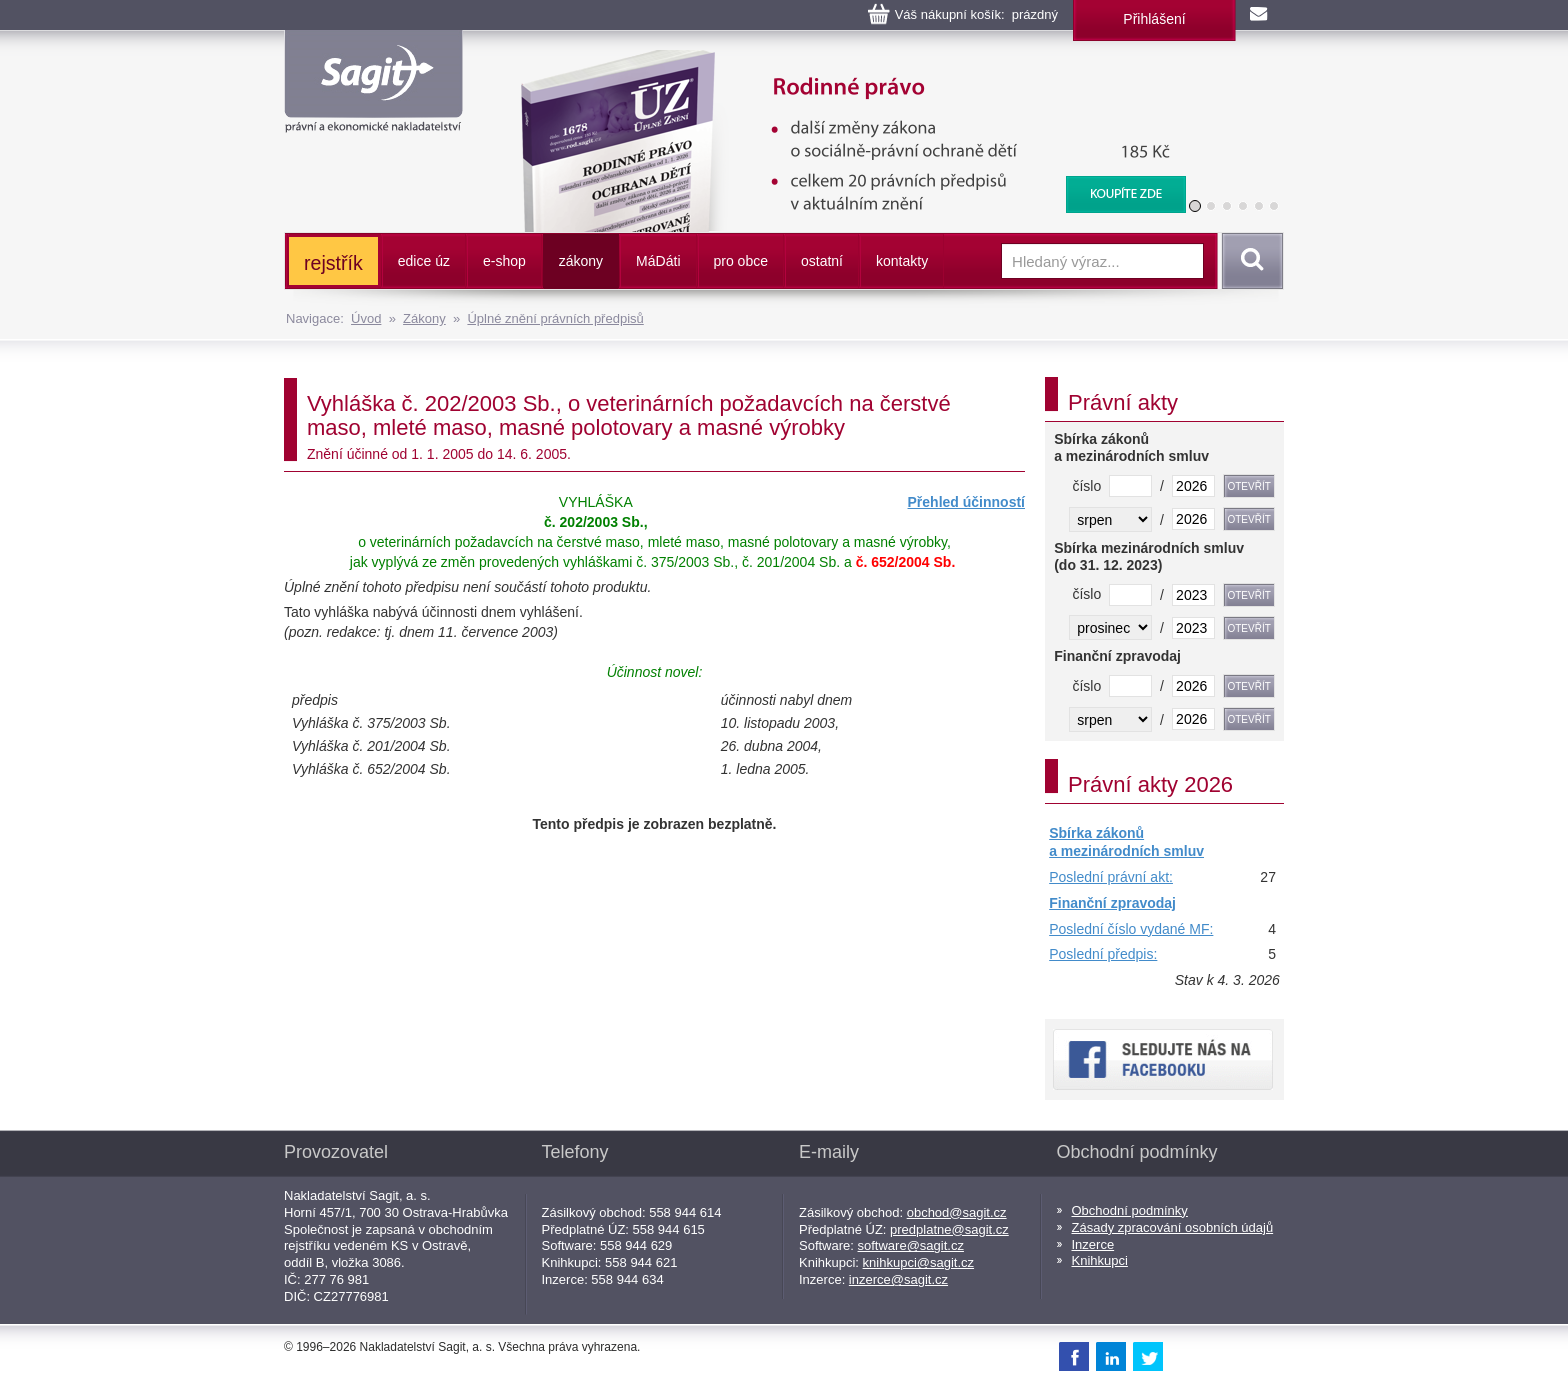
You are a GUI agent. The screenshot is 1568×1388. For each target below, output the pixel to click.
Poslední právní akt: (1111, 877)
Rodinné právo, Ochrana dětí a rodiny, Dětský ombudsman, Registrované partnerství (840, 60)
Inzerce (1093, 1244)
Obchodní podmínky (1130, 1210)
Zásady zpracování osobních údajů (1173, 1227)
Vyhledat (1249, 261)
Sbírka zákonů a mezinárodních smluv (1126, 842)
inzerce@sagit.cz (898, 1279)
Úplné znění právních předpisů (555, 318)
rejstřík (333, 263)
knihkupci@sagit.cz (918, 1262)
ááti (658, 261)
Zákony (424, 318)
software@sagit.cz (911, 1245)
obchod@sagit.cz (957, 1212)
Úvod (366, 318)
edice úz (424, 261)
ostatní (822, 261)
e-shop (504, 261)
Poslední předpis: (1103, 954)
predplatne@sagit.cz (949, 1229)
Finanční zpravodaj (1112, 903)
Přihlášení (1154, 19)
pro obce (741, 261)
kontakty (902, 261)
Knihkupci (1100, 1260)
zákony (581, 261)
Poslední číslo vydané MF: (1131, 929)
